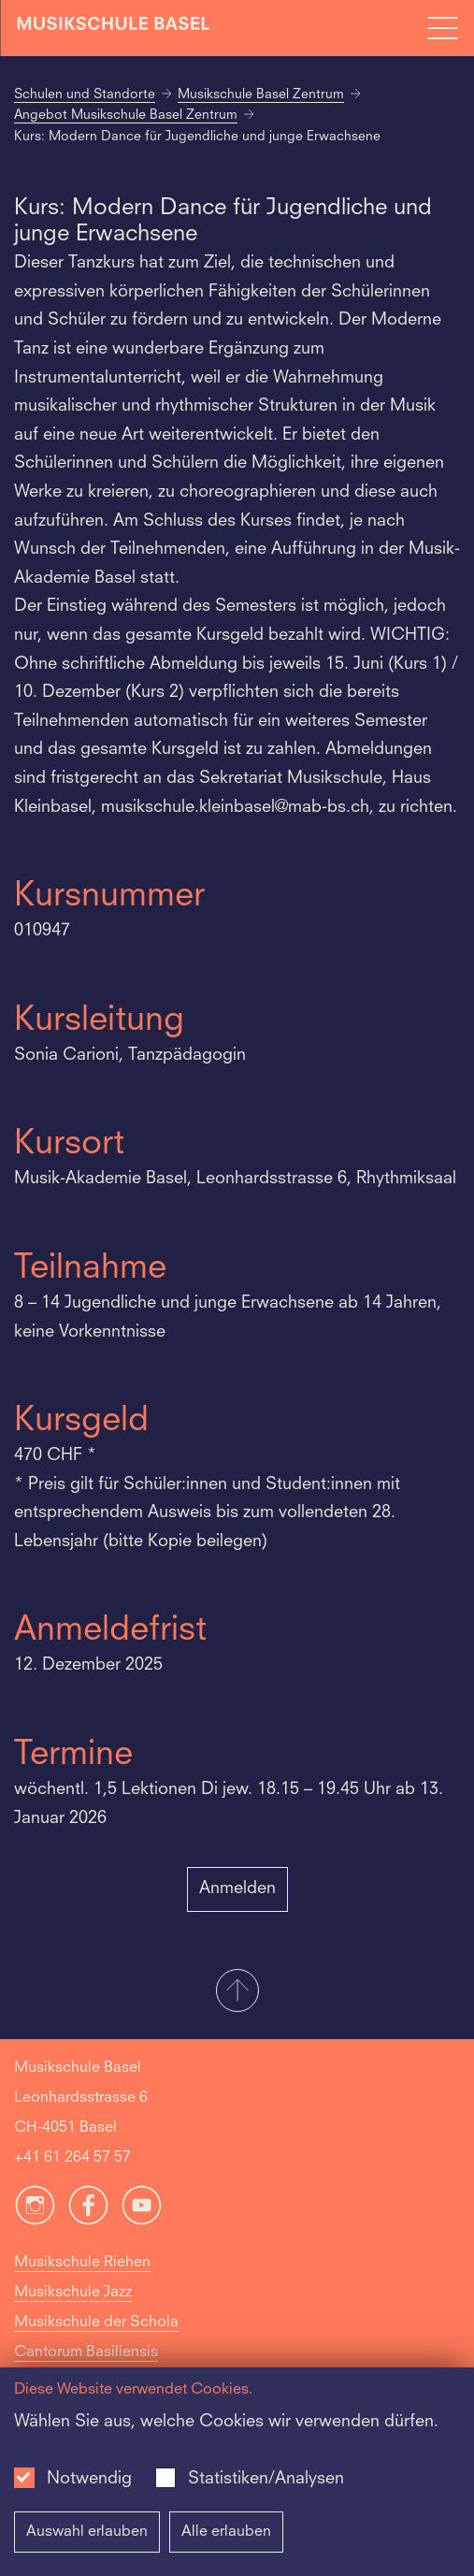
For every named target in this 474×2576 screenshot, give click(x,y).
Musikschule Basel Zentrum (261, 94)
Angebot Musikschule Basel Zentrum (125, 115)
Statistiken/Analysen (266, 2478)
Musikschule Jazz (73, 2292)
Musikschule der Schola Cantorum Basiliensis (96, 2337)
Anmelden (237, 1888)
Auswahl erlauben (87, 2532)
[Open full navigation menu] (442, 28)
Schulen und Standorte (84, 94)
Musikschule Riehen (82, 2262)
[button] (237, 1992)
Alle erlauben (226, 2532)
